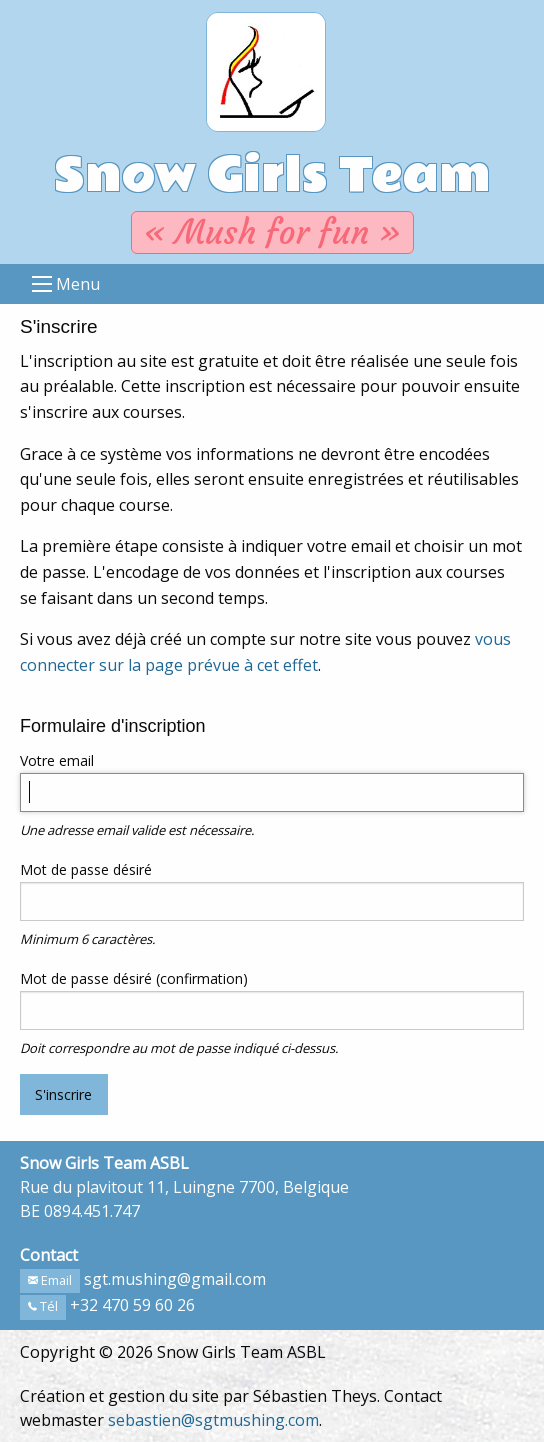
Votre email (57, 760)
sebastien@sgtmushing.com (213, 1420)
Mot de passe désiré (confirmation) (134, 978)
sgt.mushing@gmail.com (175, 1279)
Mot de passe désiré (86, 869)
